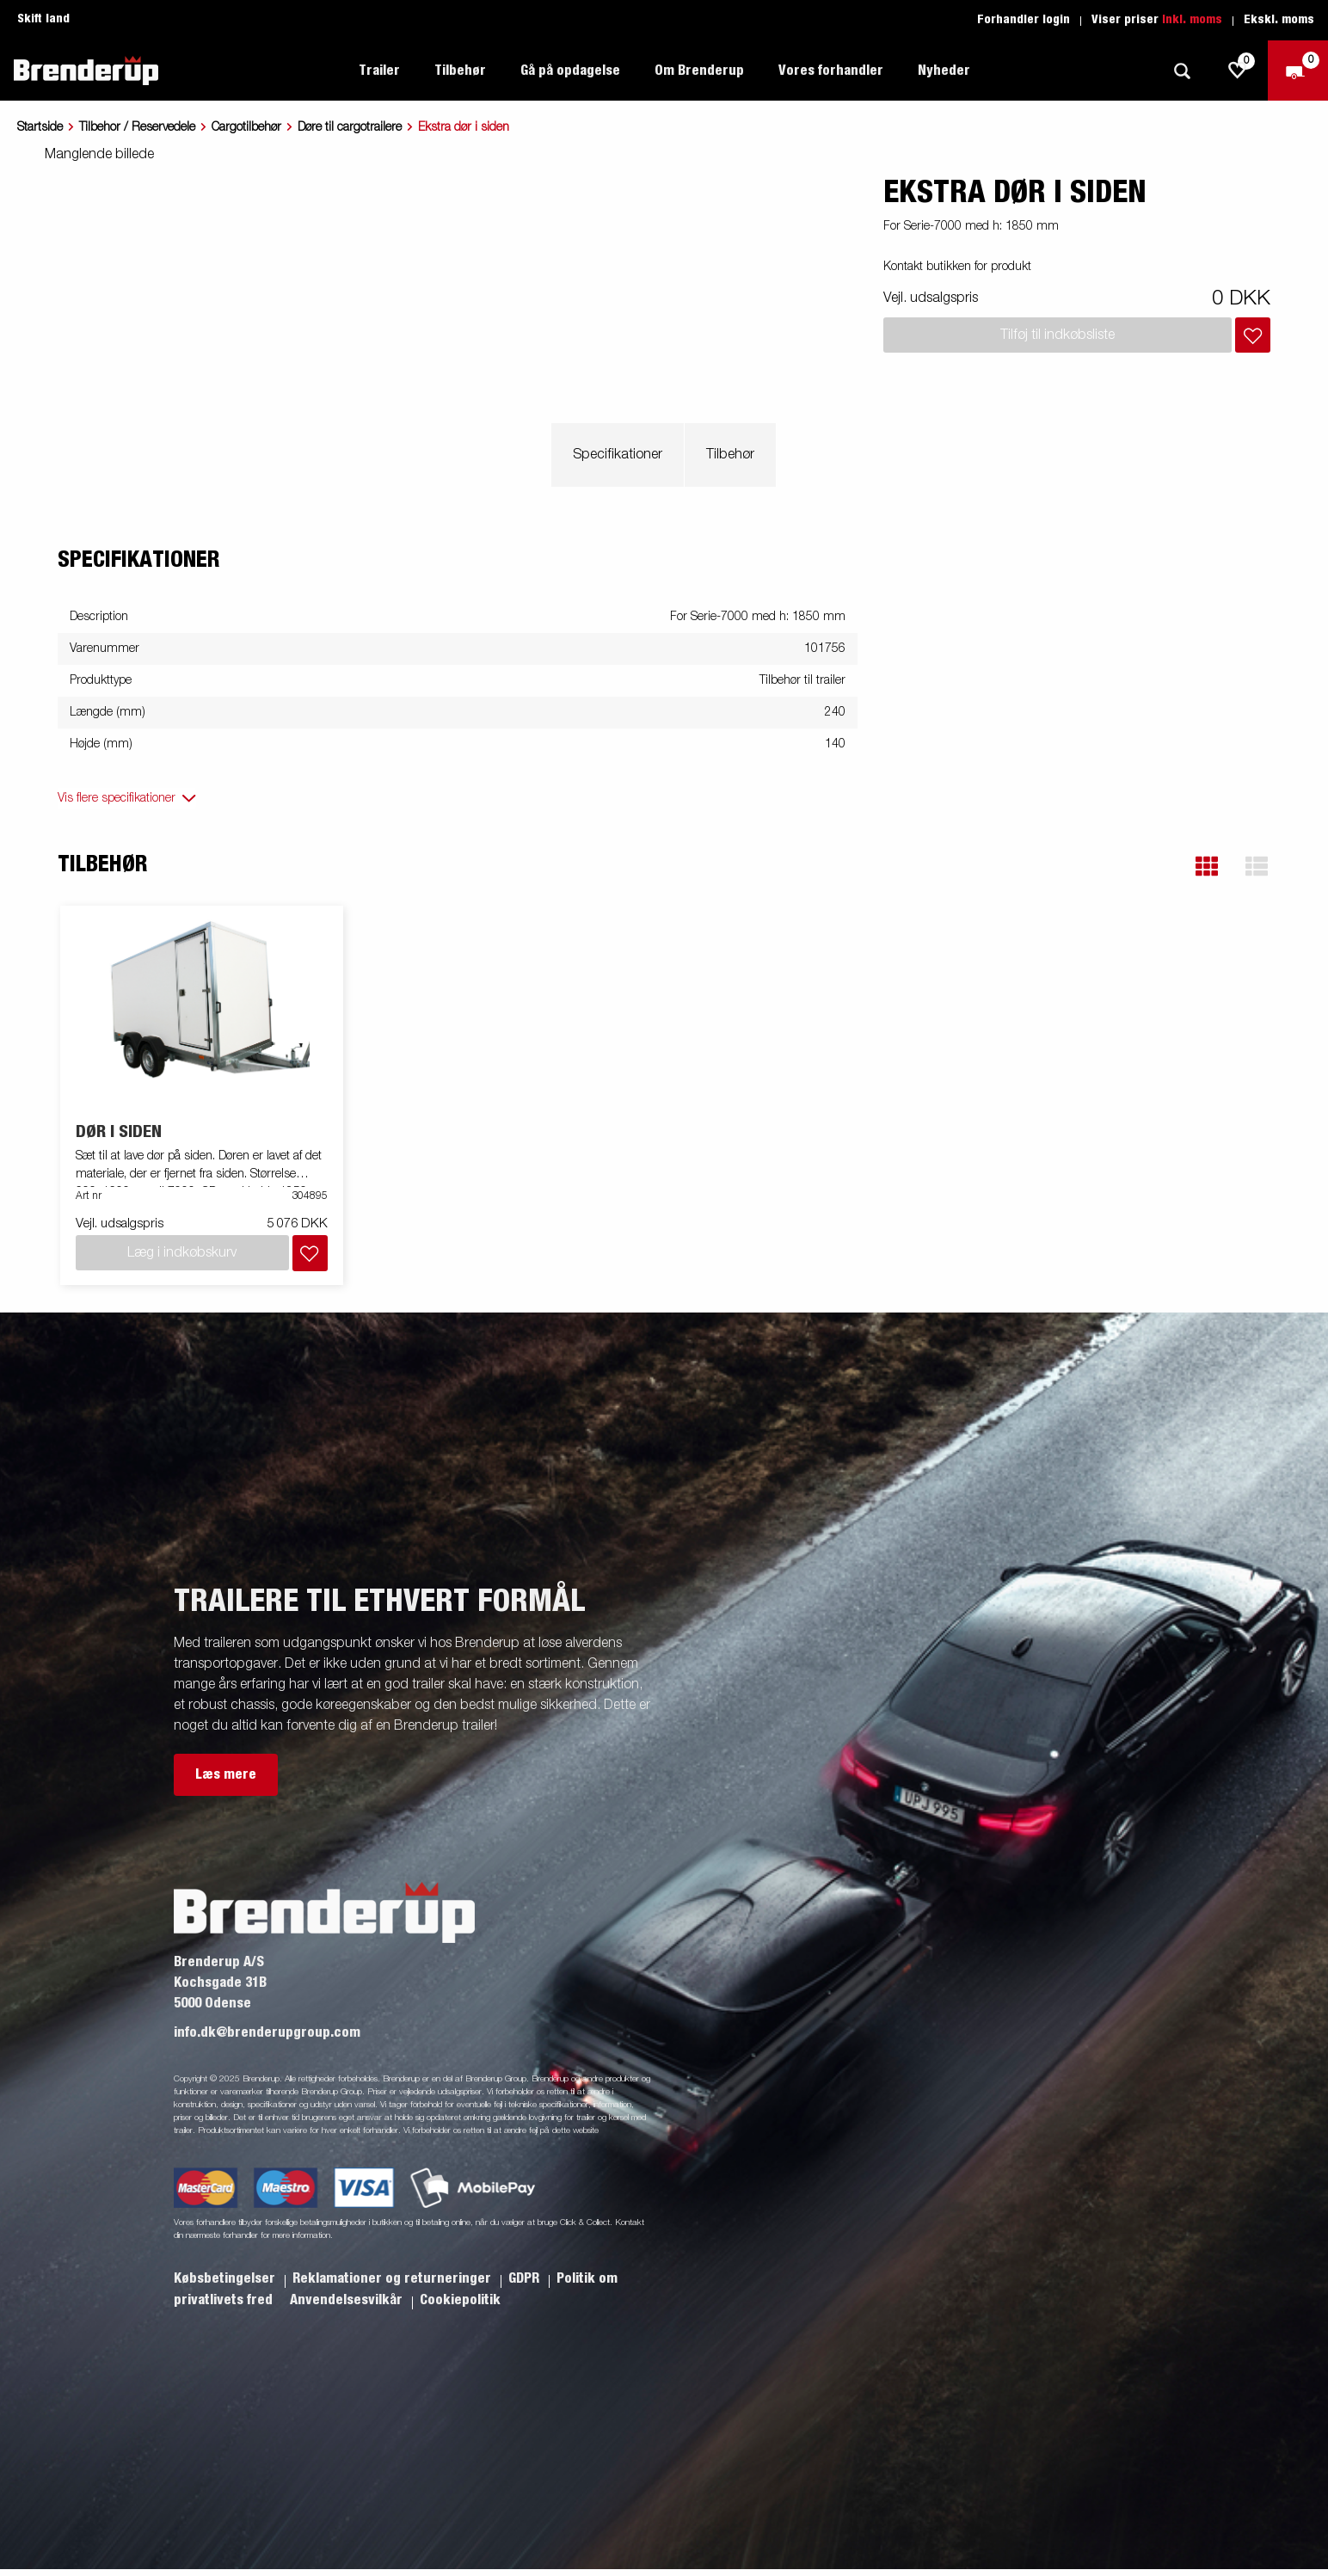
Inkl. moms (1192, 20)
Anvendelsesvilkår (348, 2300)
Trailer (379, 70)
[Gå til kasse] (1298, 70)
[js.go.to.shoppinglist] (1238, 70)
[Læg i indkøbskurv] (1252, 335)
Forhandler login (1023, 20)
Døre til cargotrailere (350, 127)
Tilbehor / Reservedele (137, 127)
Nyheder (944, 70)
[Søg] (1182, 71)
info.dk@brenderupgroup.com (267, 2032)
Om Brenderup (699, 70)
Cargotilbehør (246, 127)
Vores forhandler (830, 70)
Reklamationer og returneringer (393, 2278)
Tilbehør (460, 70)
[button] (1207, 866)
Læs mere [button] (225, 1774)
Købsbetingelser (226, 2278)
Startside (40, 127)
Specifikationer (617, 455)
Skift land (43, 19)
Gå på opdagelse (570, 70)
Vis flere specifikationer (116, 798)
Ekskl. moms (1279, 20)
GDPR (525, 2278)
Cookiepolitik (460, 2300)
